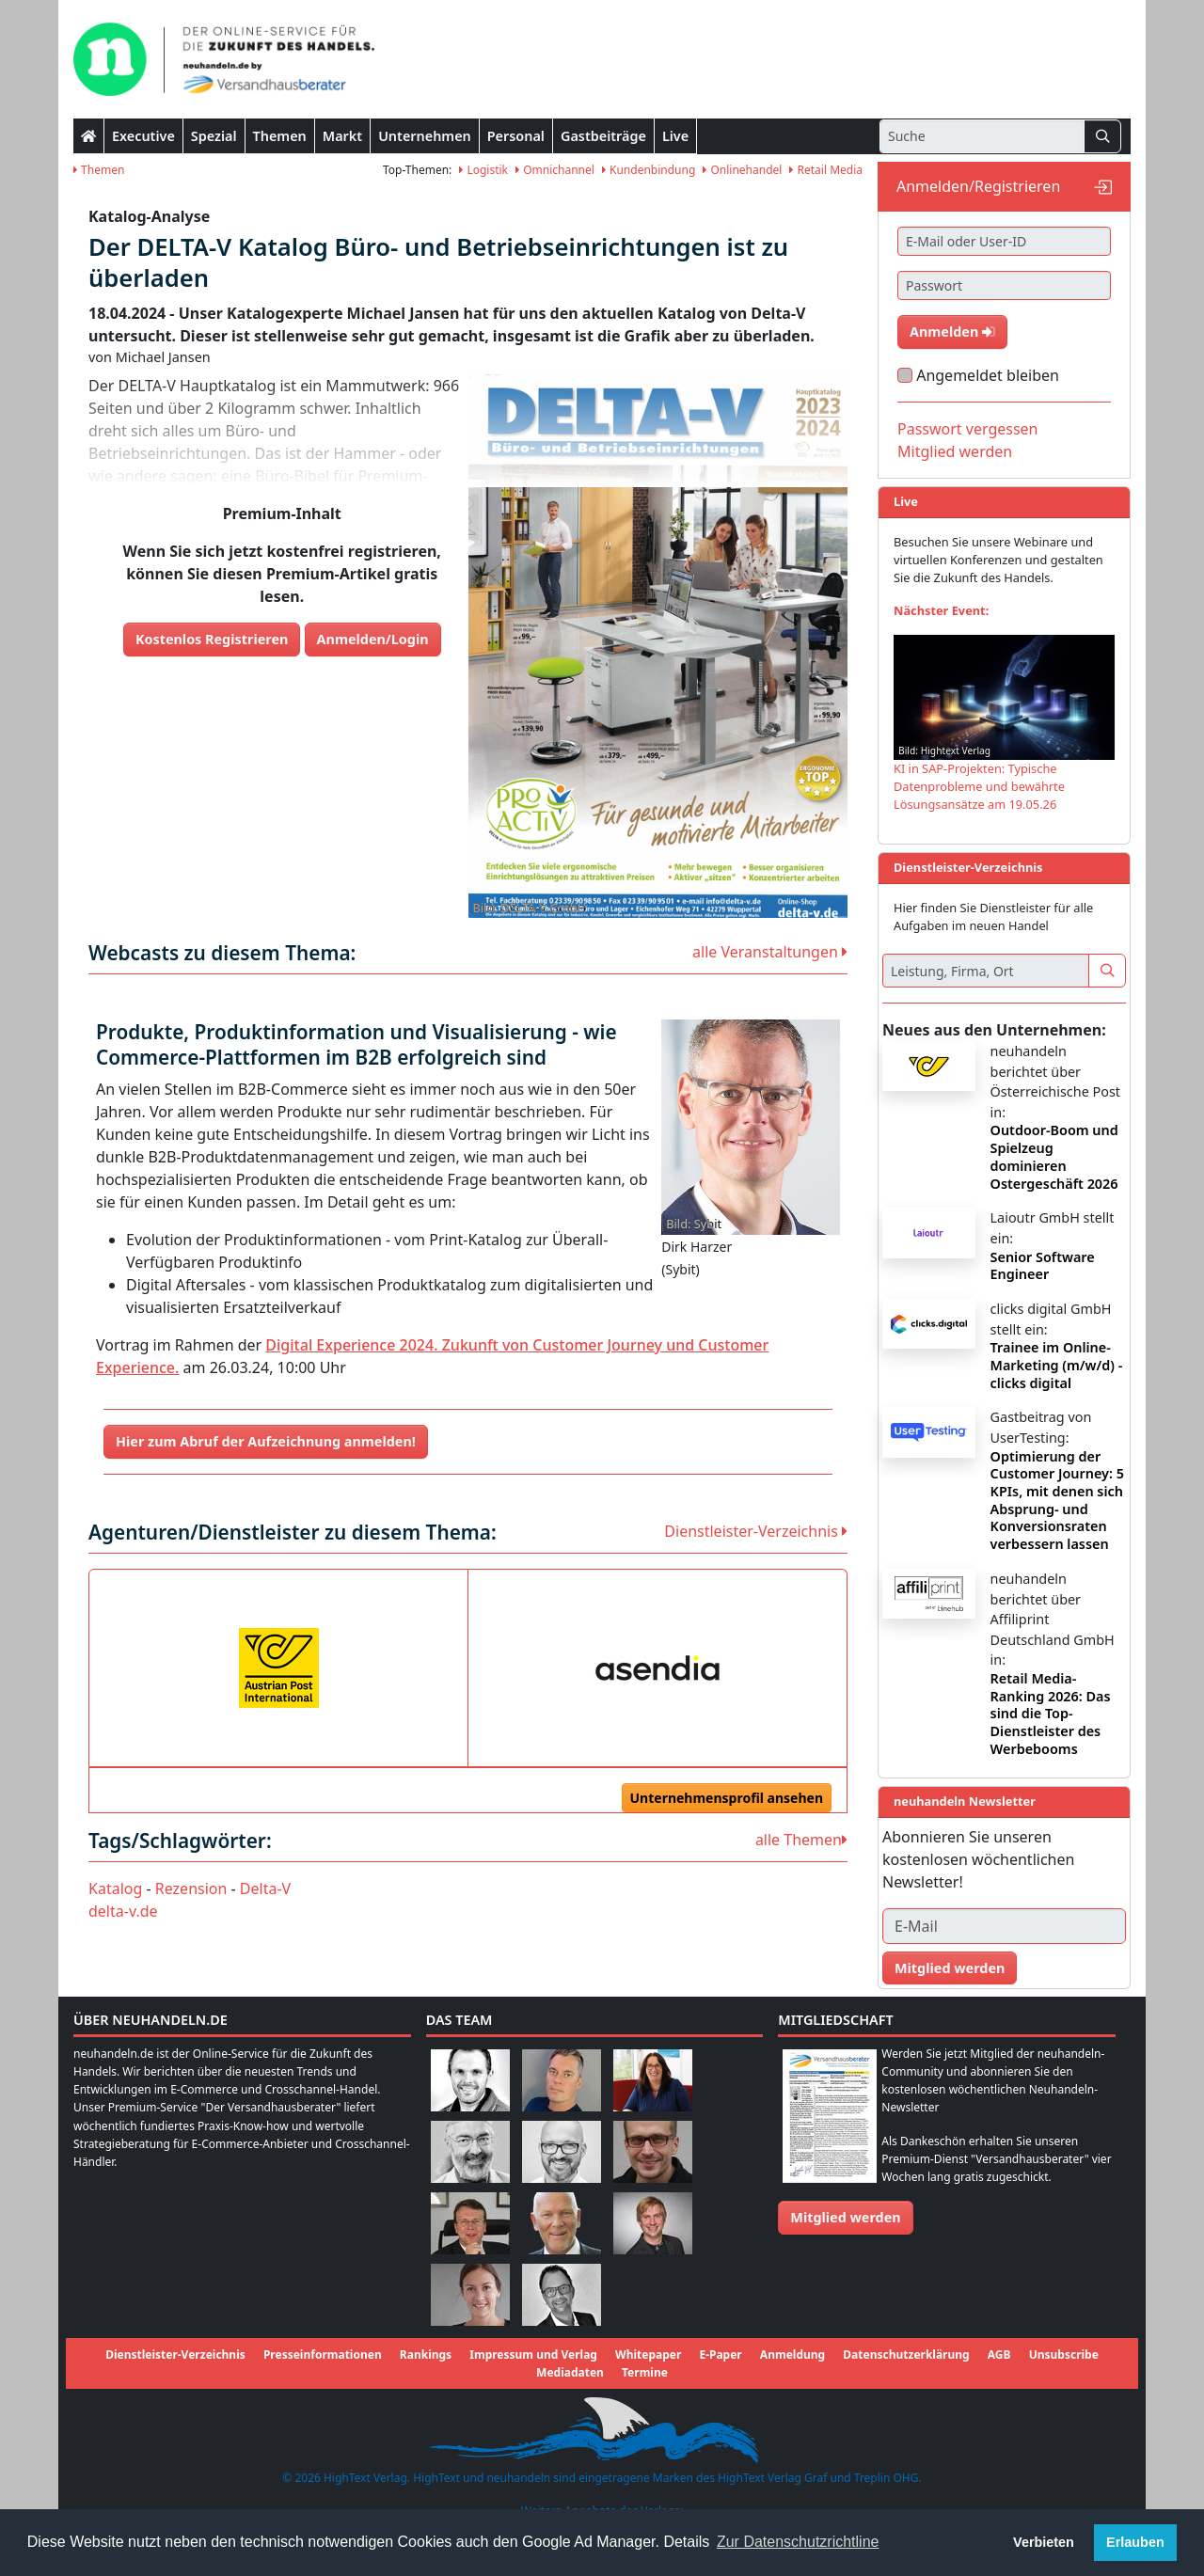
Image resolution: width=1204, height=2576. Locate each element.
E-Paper (720, 2355)
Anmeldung (792, 2355)
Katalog (115, 1888)
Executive (143, 136)
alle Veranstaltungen (770, 951)
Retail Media (826, 170)
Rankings (426, 2355)
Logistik (483, 170)
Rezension (191, 1888)
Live (675, 136)
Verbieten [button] (1043, 2542)
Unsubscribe (1064, 2355)
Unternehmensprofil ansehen (726, 1798)
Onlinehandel (742, 170)
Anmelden (952, 331)
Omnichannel (554, 170)
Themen (280, 136)
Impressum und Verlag (533, 2355)
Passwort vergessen (967, 429)
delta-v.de (123, 1911)
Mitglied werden (954, 451)
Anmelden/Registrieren (978, 186)
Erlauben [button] (1135, 2542)
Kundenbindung (648, 170)
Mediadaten (570, 2372)
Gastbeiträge (603, 136)
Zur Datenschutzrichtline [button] (798, 2542)
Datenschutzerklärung (906, 2355)
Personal (516, 136)
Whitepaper (648, 2355)
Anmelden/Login (373, 639)
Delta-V (265, 1888)
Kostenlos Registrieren (212, 639)
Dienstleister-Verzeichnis (756, 1531)
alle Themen (801, 1839)
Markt (342, 136)
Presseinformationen (322, 2355)
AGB (999, 2355)
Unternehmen (424, 136)
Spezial (214, 136)
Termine (645, 2372)
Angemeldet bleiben (987, 375)
